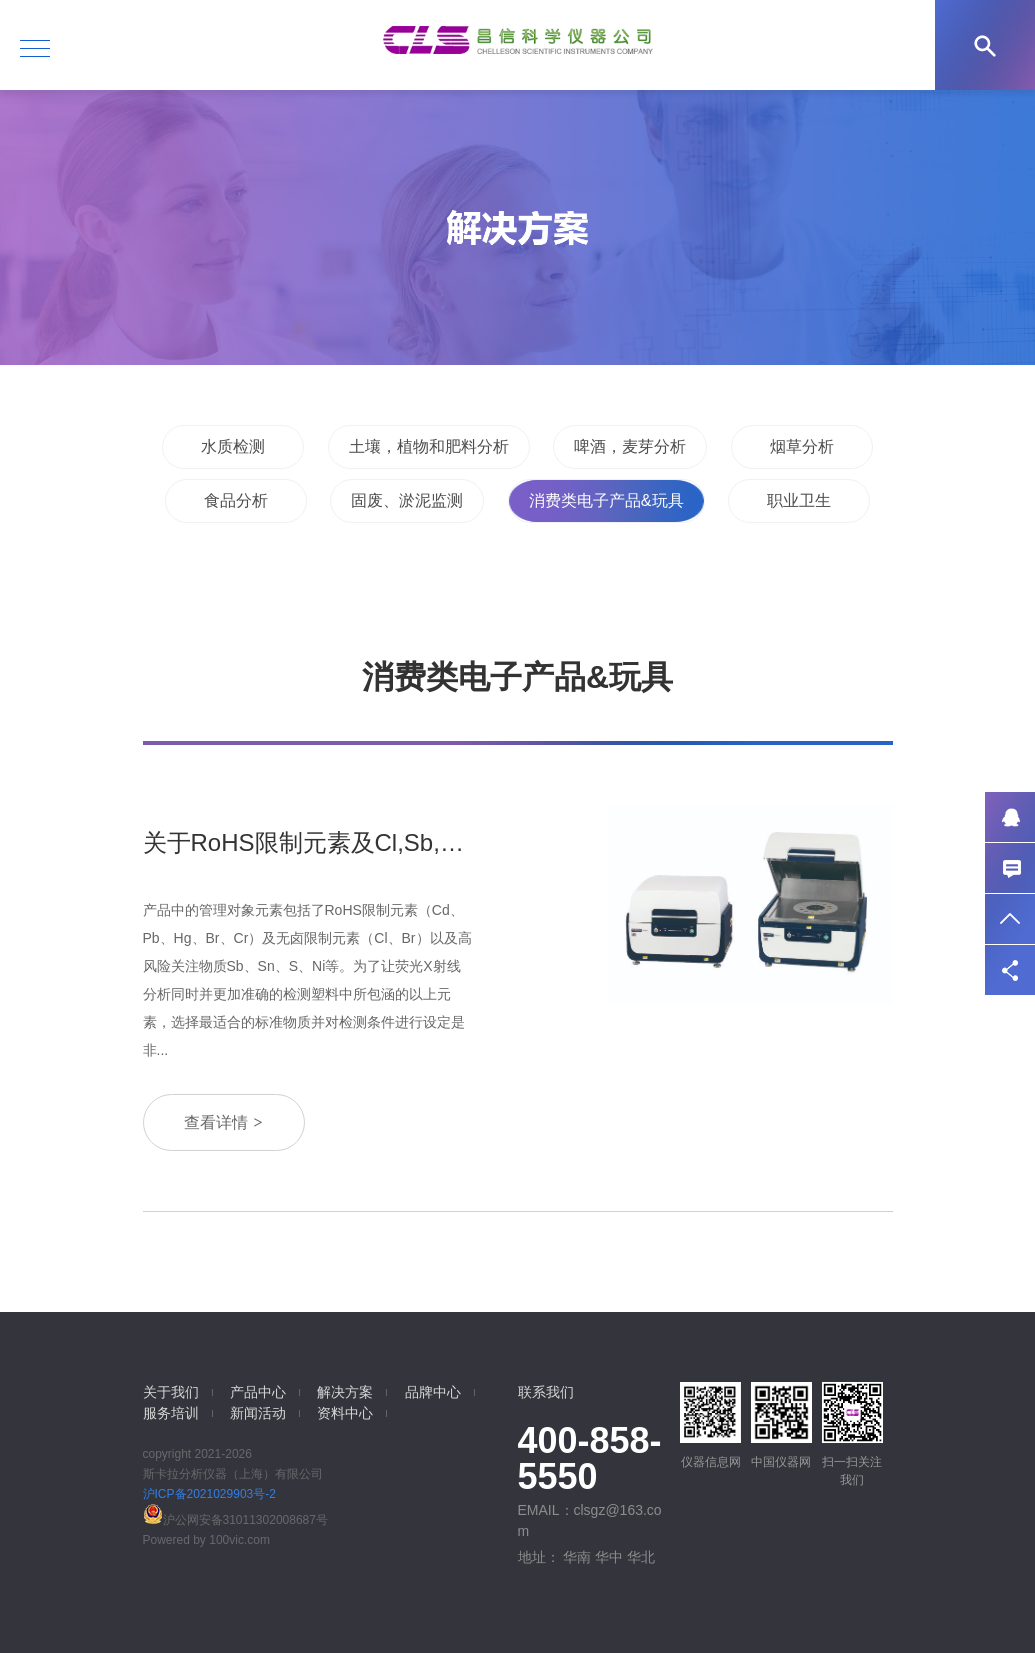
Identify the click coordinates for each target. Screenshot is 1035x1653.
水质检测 (233, 446)
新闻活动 (258, 1413)
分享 (1010, 970)
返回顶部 (1010, 919)
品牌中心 (433, 1392)
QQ (1010, 817)
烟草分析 (802, 446)
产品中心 (258, 1392)
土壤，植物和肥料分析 (429, 446)
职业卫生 (799, 500)
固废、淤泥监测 (407, 500)
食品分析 (236, 500)
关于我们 (171, 1392)
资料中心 (345, 1413)
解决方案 (345, 1392)
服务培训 (171, 1413)
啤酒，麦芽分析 (630, 446)
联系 (1010, 868)
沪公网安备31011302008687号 (235, 1520)
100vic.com (239, 1540)
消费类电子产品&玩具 (606, 500)
